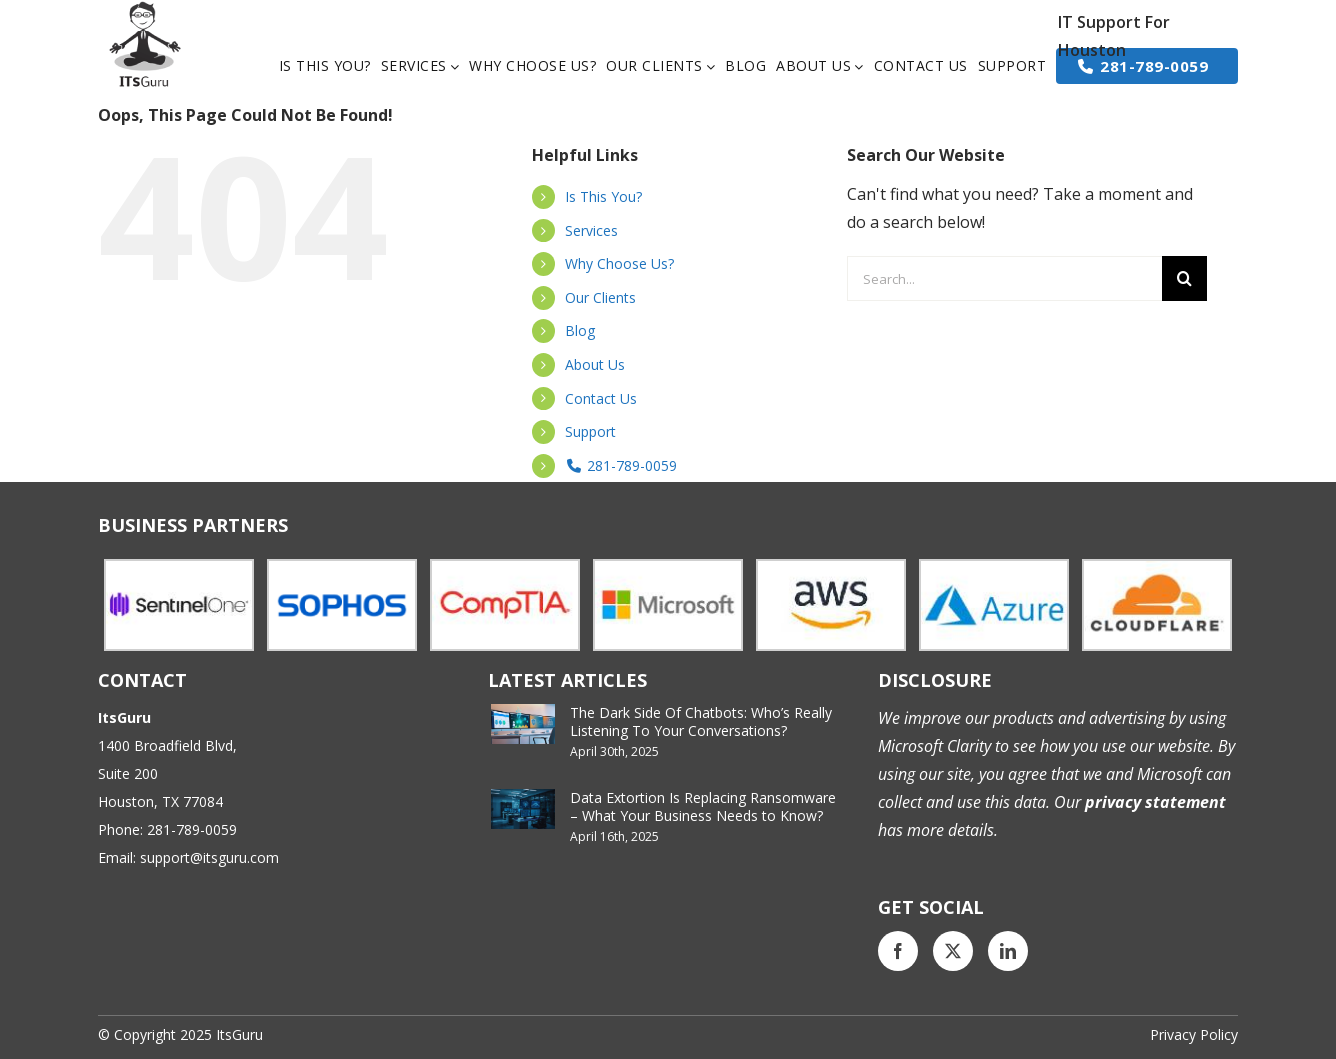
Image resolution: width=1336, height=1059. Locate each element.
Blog (580, 330)
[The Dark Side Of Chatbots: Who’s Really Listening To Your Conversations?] (523, 724)
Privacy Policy (1194, 1034)
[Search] (1184, 278)
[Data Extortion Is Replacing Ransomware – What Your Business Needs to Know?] (523, 809)
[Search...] (1004, 278)
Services (591, 230)
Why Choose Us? (619, 263)
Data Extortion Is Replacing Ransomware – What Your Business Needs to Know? (703, 806)
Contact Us (601, 398)
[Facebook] (898, 951)
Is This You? (603, 196)
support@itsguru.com (209, 857)
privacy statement (1153, 802)
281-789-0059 (621, 465)
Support (590, 431)
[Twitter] (953, 951)
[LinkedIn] (1008, 951)
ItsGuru (239, 1034)
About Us (595, 364)
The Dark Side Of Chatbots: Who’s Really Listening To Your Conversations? (701, 721)
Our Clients (600, 297)
